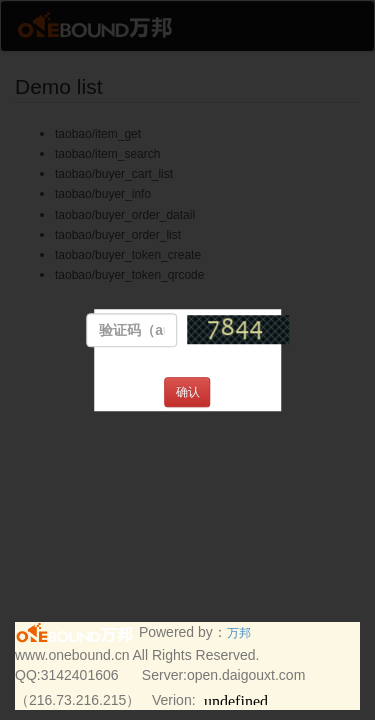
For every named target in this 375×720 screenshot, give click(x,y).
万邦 (239, 633)
